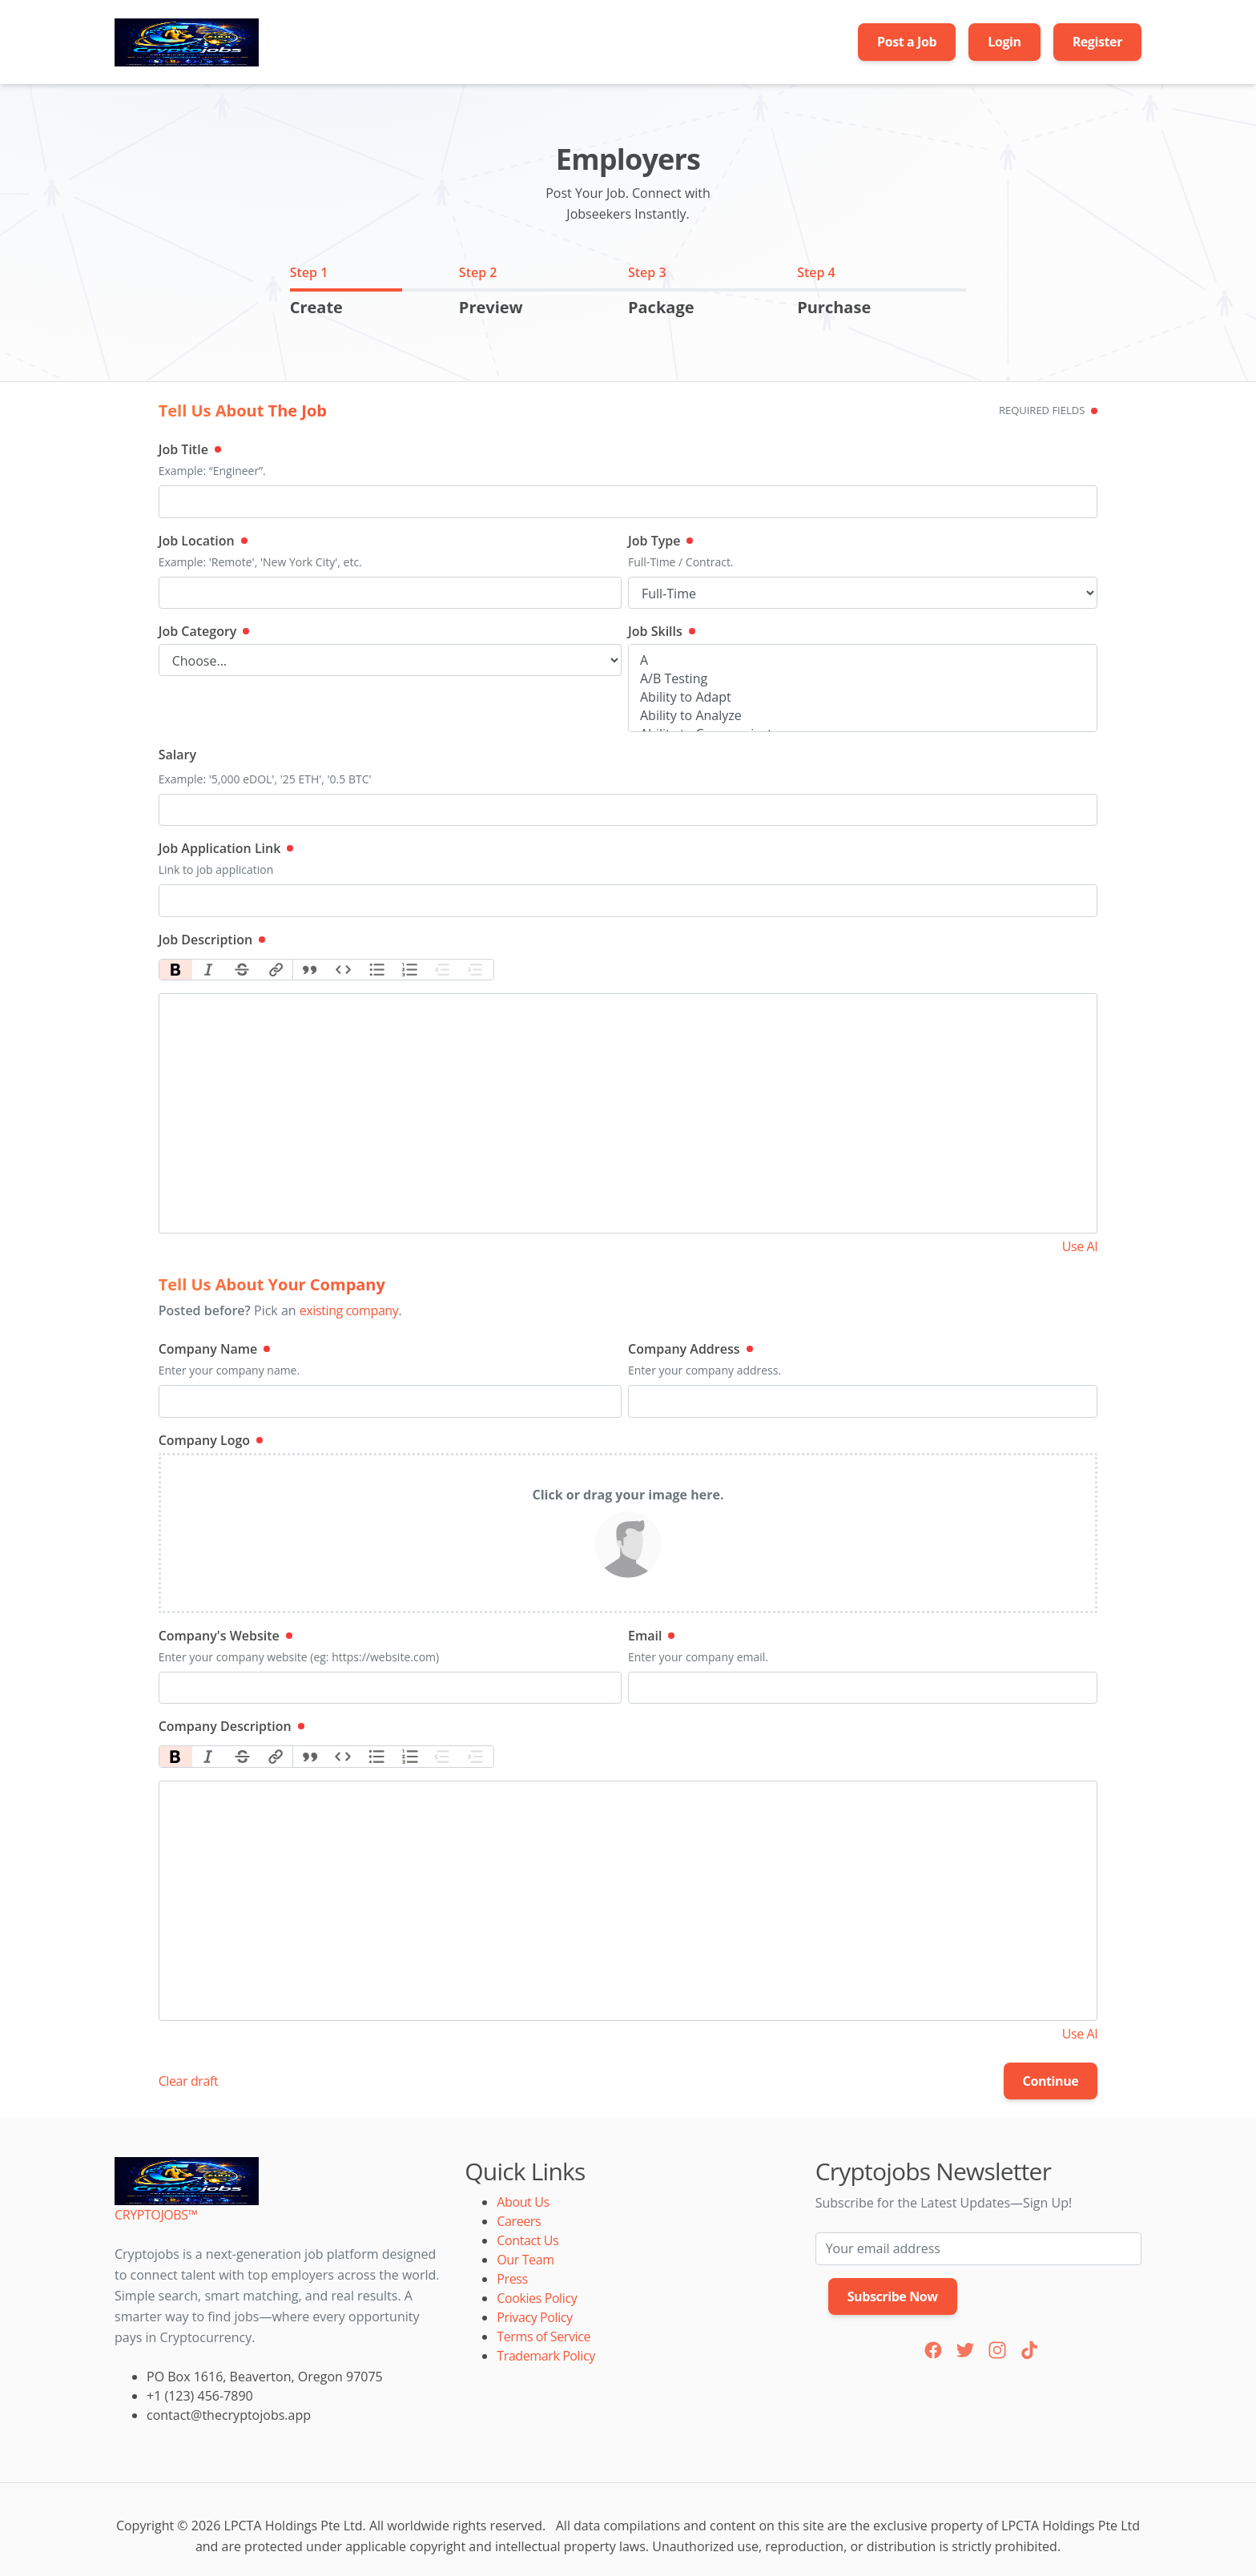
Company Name (215, 1348)
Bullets (376, 970)
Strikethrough (243, 970)
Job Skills (661, 631)
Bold (176, 970)
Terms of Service (543, 2336)
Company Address (690, 1348)
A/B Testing (862, 679)
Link (275, 970)
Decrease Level (443, 970)
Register (1097, 41)
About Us (523, 2202)
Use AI (1080, 1246)
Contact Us (527, 2240)
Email (651, 1635)
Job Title (190, 449)
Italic (209, 970)
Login (1004, 41)
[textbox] (628, 1113)
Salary (177, 754)
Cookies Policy (537, 2298)
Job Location (203, 540)
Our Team (525, 2259)
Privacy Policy (534, 2317)
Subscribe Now (892, 2296)
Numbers (410, 970)
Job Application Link (226, 848)
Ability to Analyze (862, 715)
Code (343, 970)
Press (512, 2279)
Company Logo (211, 1440)
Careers (519, 2221)
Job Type (660, 540)
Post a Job (906, 41)
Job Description (212, 939)
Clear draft (189, 2081)
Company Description (231, 1726)
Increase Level (476, 970)
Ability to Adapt (862, 697)
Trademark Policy (545, 2356)
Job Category (204, 631)
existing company (349, 1310)
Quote (310, 970)
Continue (1051, 2081)
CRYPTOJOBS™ (156, 2215)
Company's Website (225, 1635)
